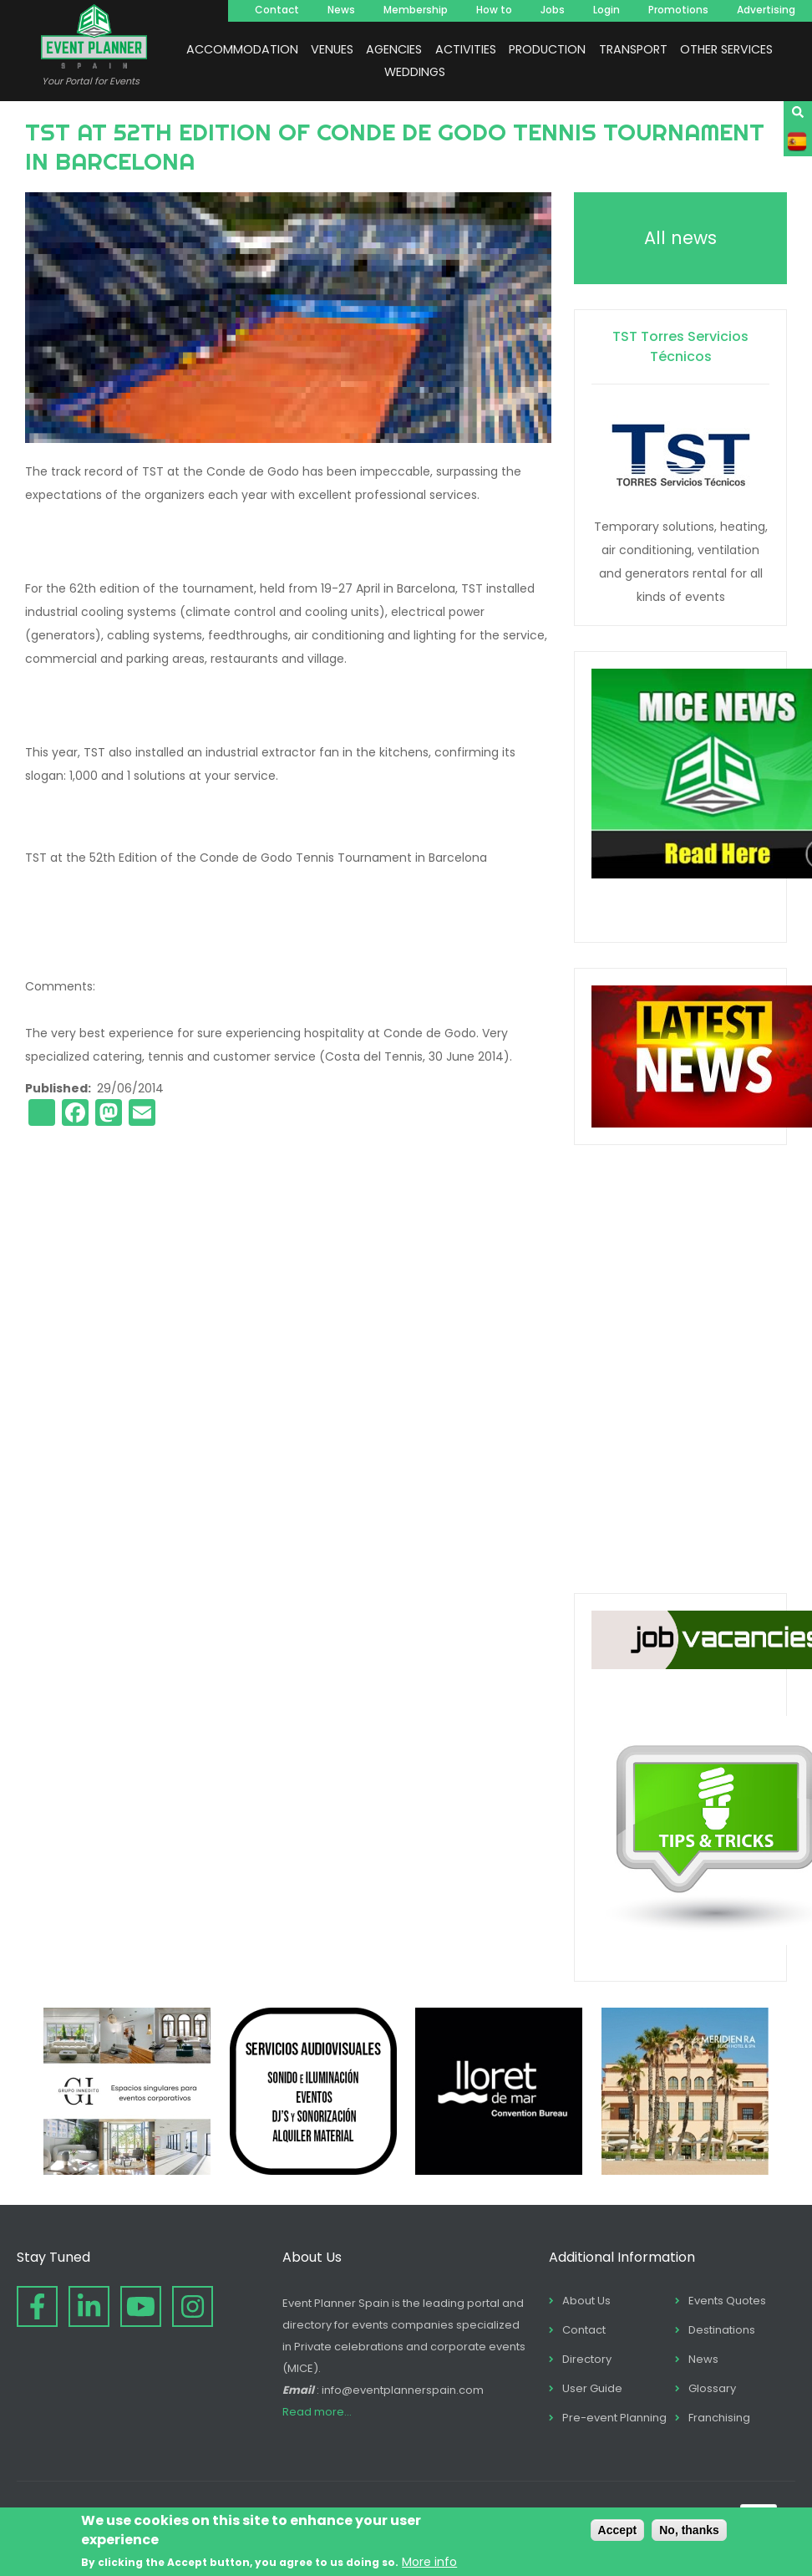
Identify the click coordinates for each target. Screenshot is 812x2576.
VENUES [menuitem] (332, 49)
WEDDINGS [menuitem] (414, 72)
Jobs (552, 10)
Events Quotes (727, 2301)
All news (680, 238)
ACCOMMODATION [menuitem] (242, 49)
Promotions (678, 10)
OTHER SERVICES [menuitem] (726, 49)
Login (606, 10)
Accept (617, 2530)
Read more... (317, 2412)
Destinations (721, 2330)
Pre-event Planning (614, 2418)
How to (494, 10)
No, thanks (689, 2530)
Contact (277, 10)
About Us (586, 2301)
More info (429, 2561)
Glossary (712, 2388)
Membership (415, 10)
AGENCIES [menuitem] (394, 49)
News (341, 10)
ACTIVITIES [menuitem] (465, 49)
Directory (587, 2359)
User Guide (592, 2388)
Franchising (719, 2418)
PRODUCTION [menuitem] (547, 49)
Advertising (766, 10)
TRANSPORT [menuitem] (633, 49)
